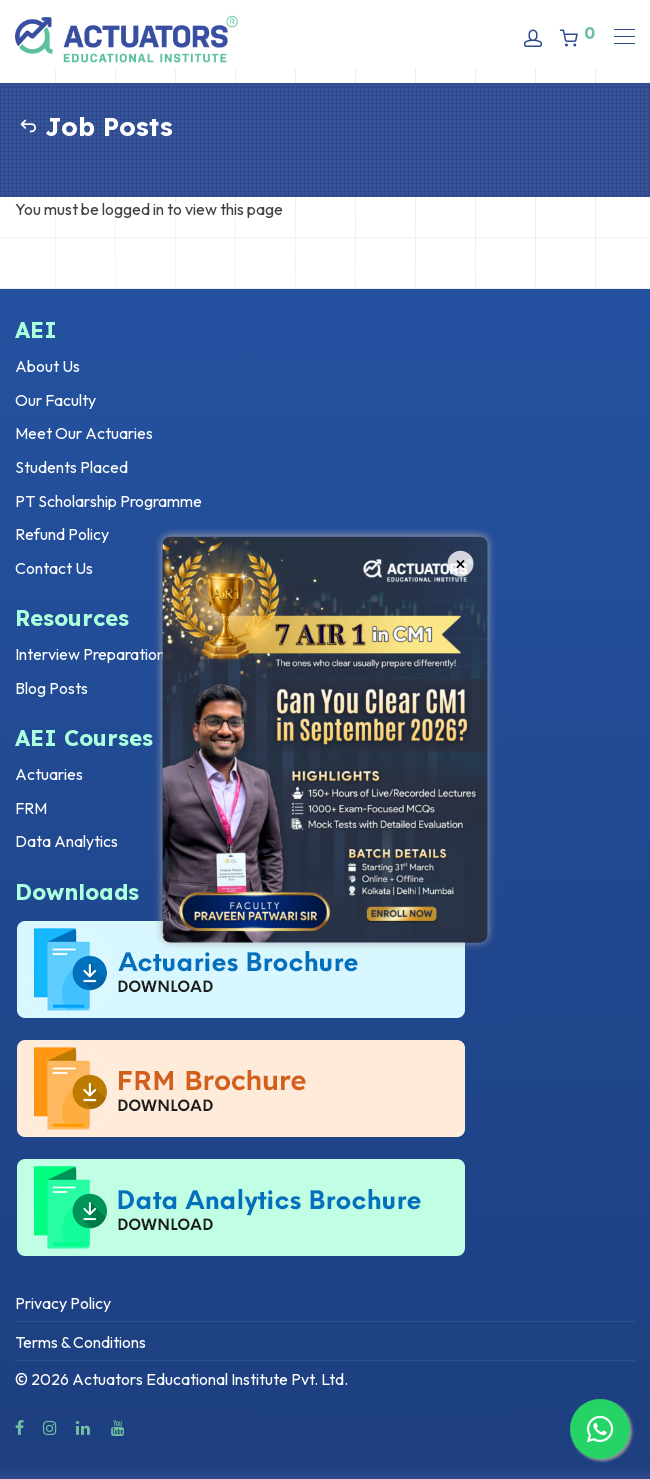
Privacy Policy (63, 1303)
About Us (47, 366)
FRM (31, 808)
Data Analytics (66, 841)
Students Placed (71, 467)
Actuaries (49, 774)
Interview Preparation (90, 654)
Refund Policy (62, 534)
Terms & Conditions (80, 1342)
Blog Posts (51, 688)
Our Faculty (55, 400)
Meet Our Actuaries (84, 433)
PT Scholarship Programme (108, 501)
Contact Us (54, 568)
